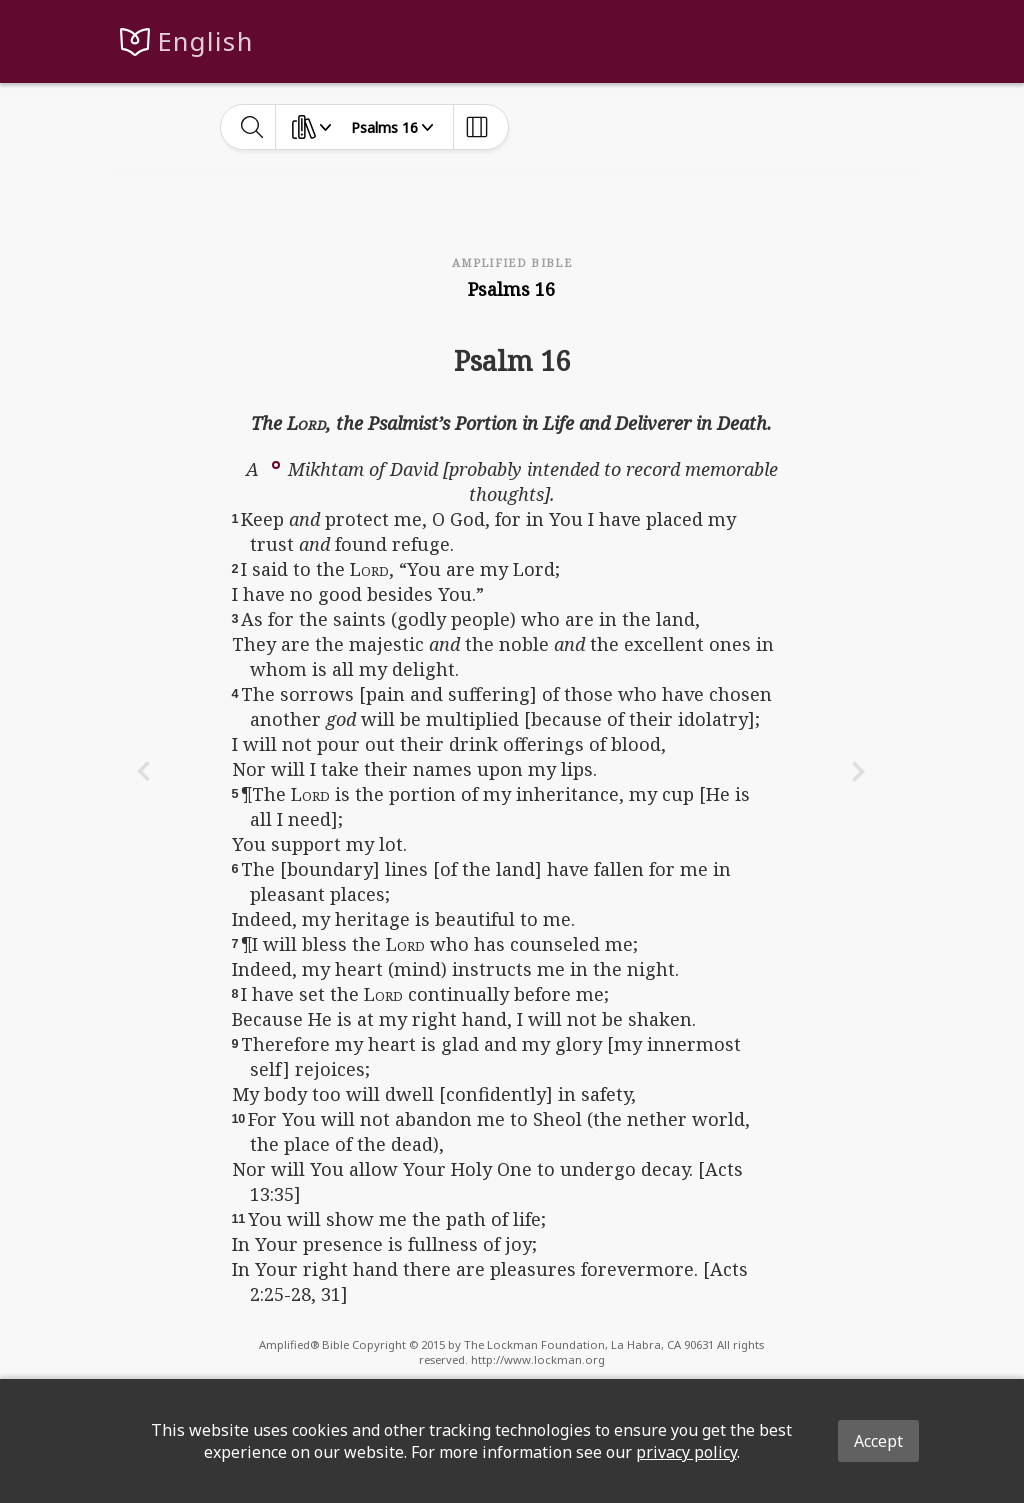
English (205, 41)
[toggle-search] (252, 127)
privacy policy (686, 1452)
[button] (276, 463)
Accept (878, 1441)
